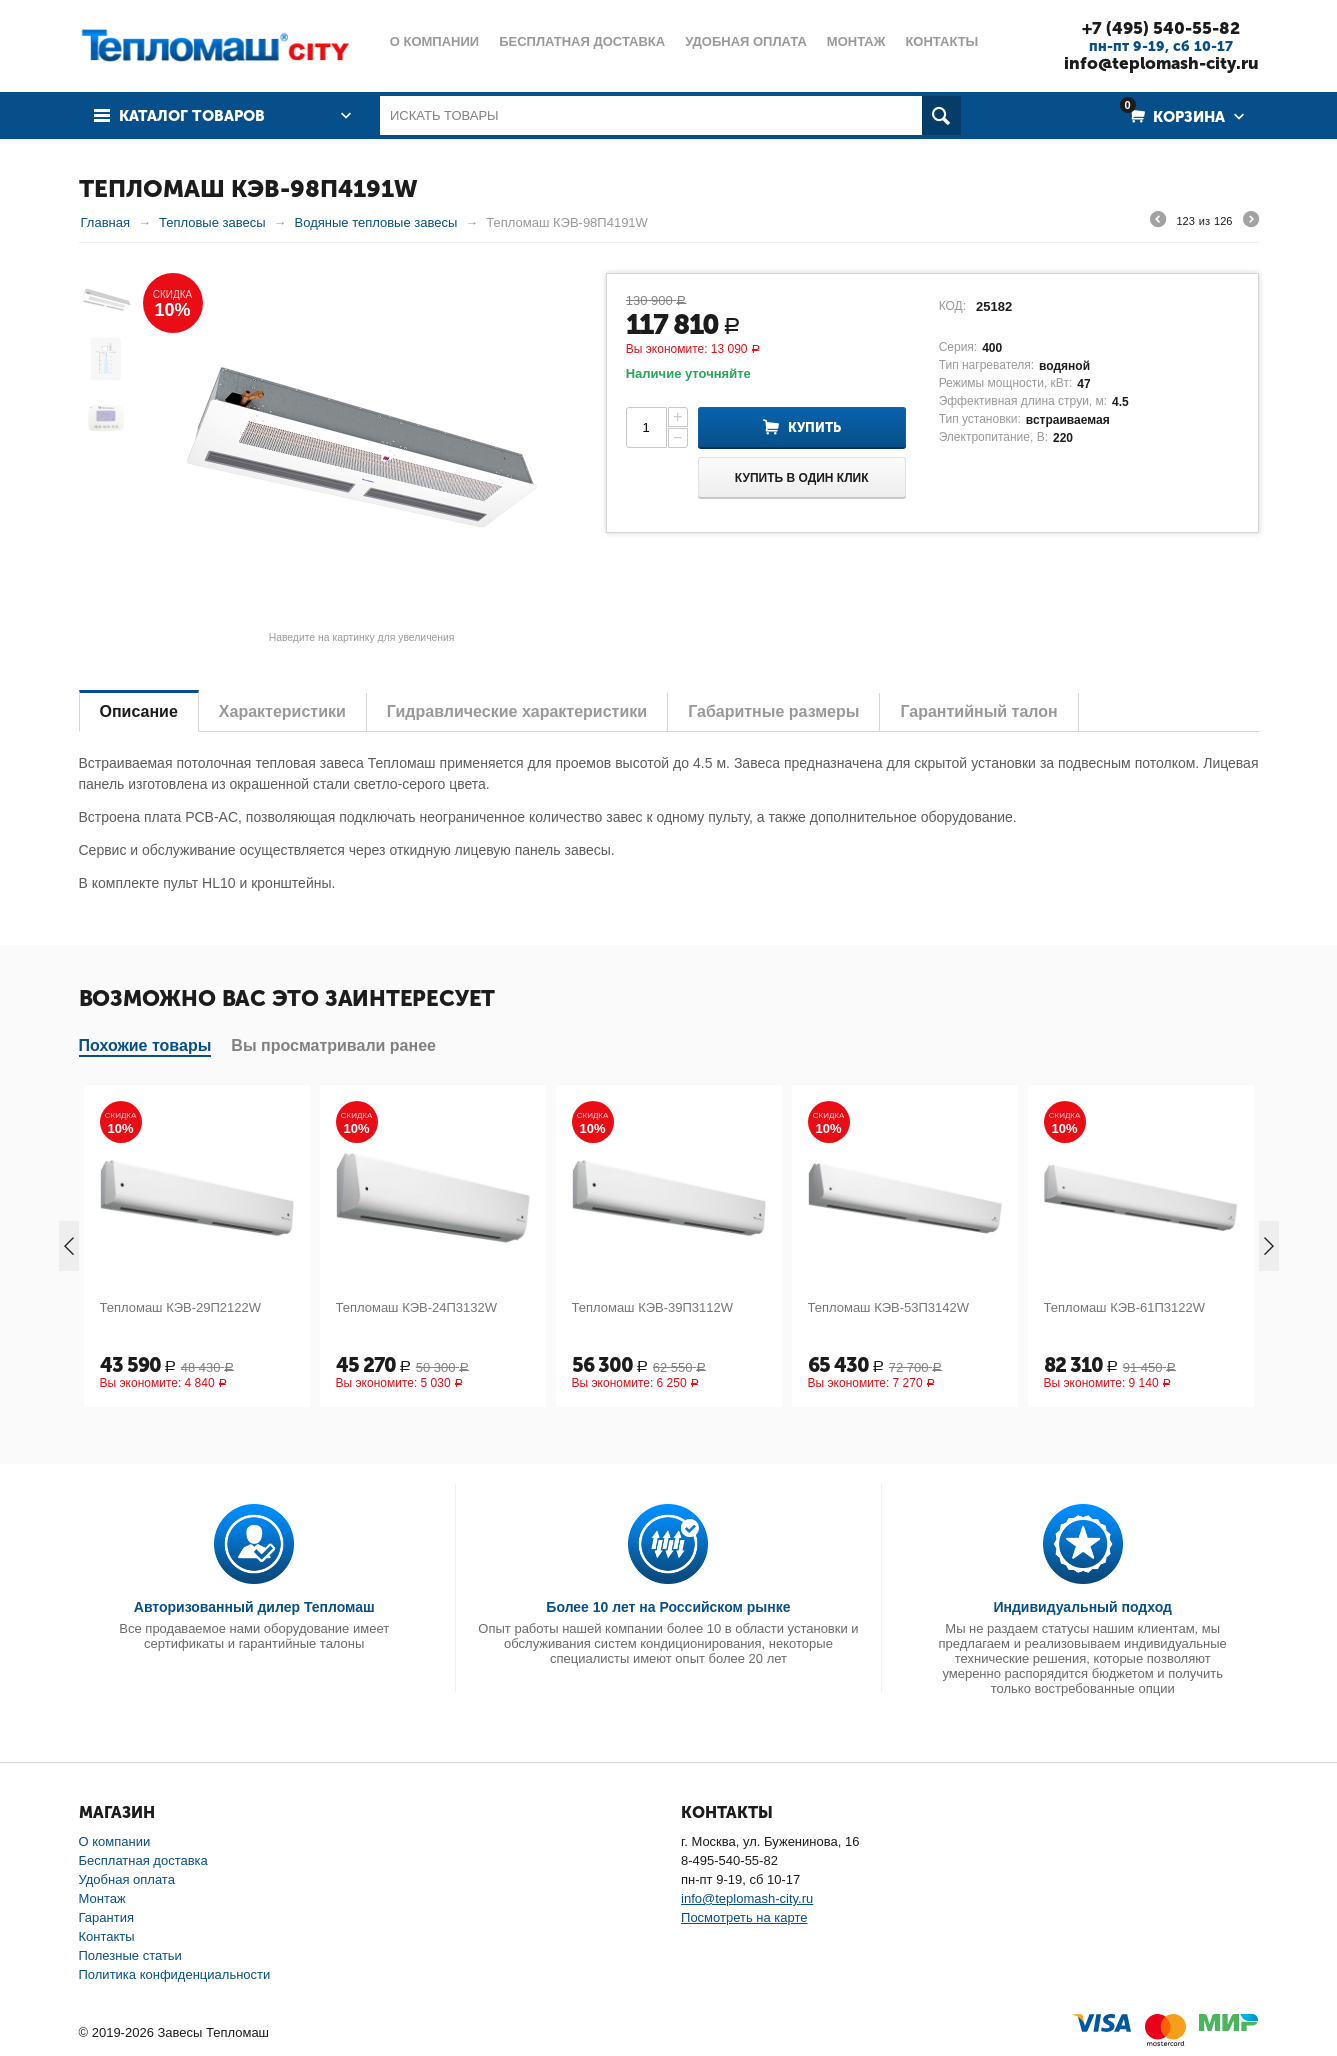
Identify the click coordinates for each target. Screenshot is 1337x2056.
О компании (115, 1841)
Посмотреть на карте (744, 1917)
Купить (814, 427)
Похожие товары (145, 1045)
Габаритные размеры (773, 711)
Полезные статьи (130, 1955)
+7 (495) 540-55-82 (1161, 28)
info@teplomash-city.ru (1161, 63)
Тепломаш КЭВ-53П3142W (889, 1307)
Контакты (107, 1936)
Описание (139, 711)
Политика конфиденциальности (175, 1974)
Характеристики (282, 711)
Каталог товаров (192, 116)
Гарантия (106, 1917)
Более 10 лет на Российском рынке (668, 1607)
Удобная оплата (127, 1879)
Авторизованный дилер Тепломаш (254, 1607)
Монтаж (102, 1898)
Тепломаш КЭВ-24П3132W (417, 1307)
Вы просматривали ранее (333, 1045)
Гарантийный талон (978, 711)
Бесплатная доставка (143, 1860)
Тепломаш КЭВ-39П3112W (653, 1307)
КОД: (952, 306)
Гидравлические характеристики (517, 711)
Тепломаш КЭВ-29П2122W (181, 1307)
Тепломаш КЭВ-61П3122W (1125, 1307)
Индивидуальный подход (1082, 1607)
